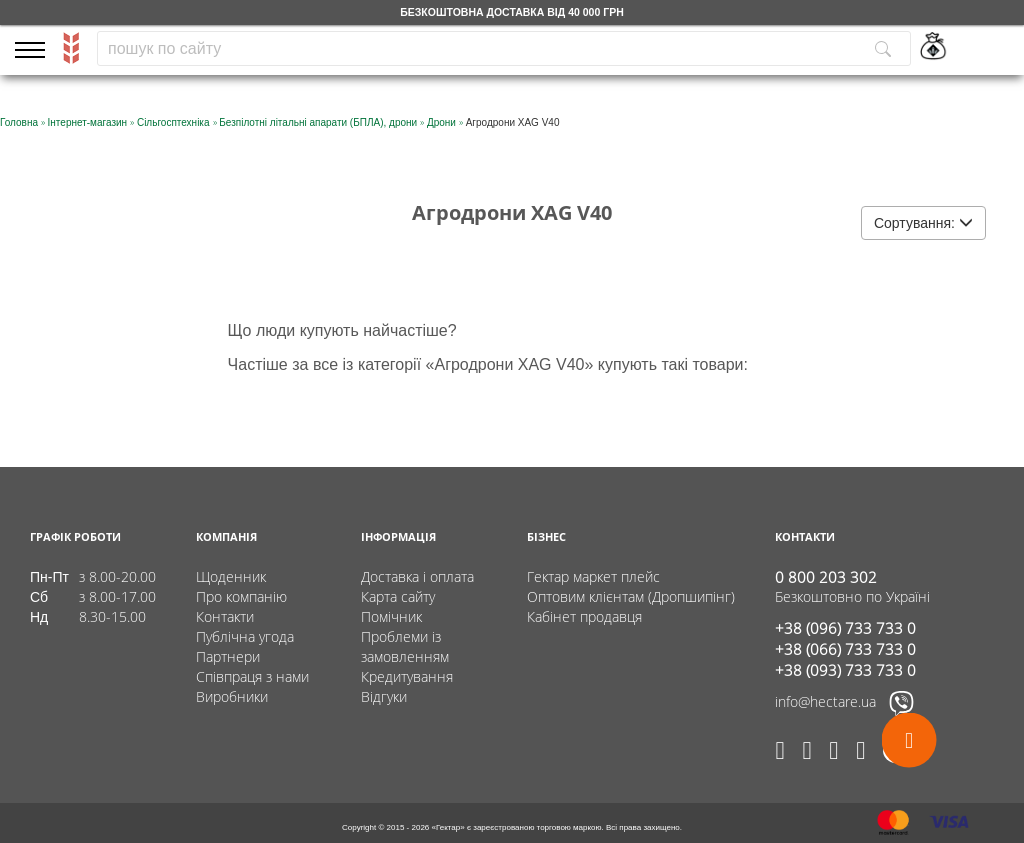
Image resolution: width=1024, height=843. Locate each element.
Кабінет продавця (584, 616)
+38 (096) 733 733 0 (845, 628)
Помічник (391, 616)
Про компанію (241, 596)
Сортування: (923, 223)
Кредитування (407, 676)
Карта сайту (398, 596)
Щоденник (231, 576)
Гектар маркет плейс (593, 576)
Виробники (232, 696)
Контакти (225, 616)
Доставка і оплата (417, 576)
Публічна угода (245, 636)
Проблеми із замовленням (405, 646)
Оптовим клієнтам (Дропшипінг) (631, 596)
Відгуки (384, 696)
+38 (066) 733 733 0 (845, 649)
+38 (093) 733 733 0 (845, 670)
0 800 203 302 (826, 577)
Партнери (228, 656)
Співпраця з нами (252, 676)
